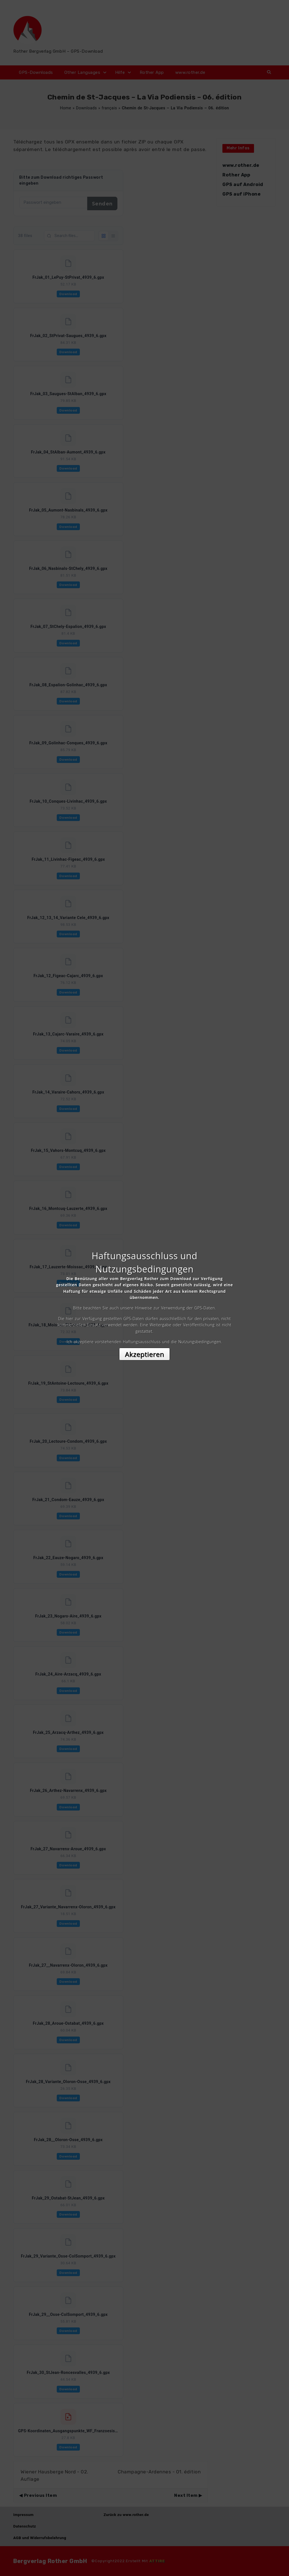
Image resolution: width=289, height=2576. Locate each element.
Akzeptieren (144, 1338)
